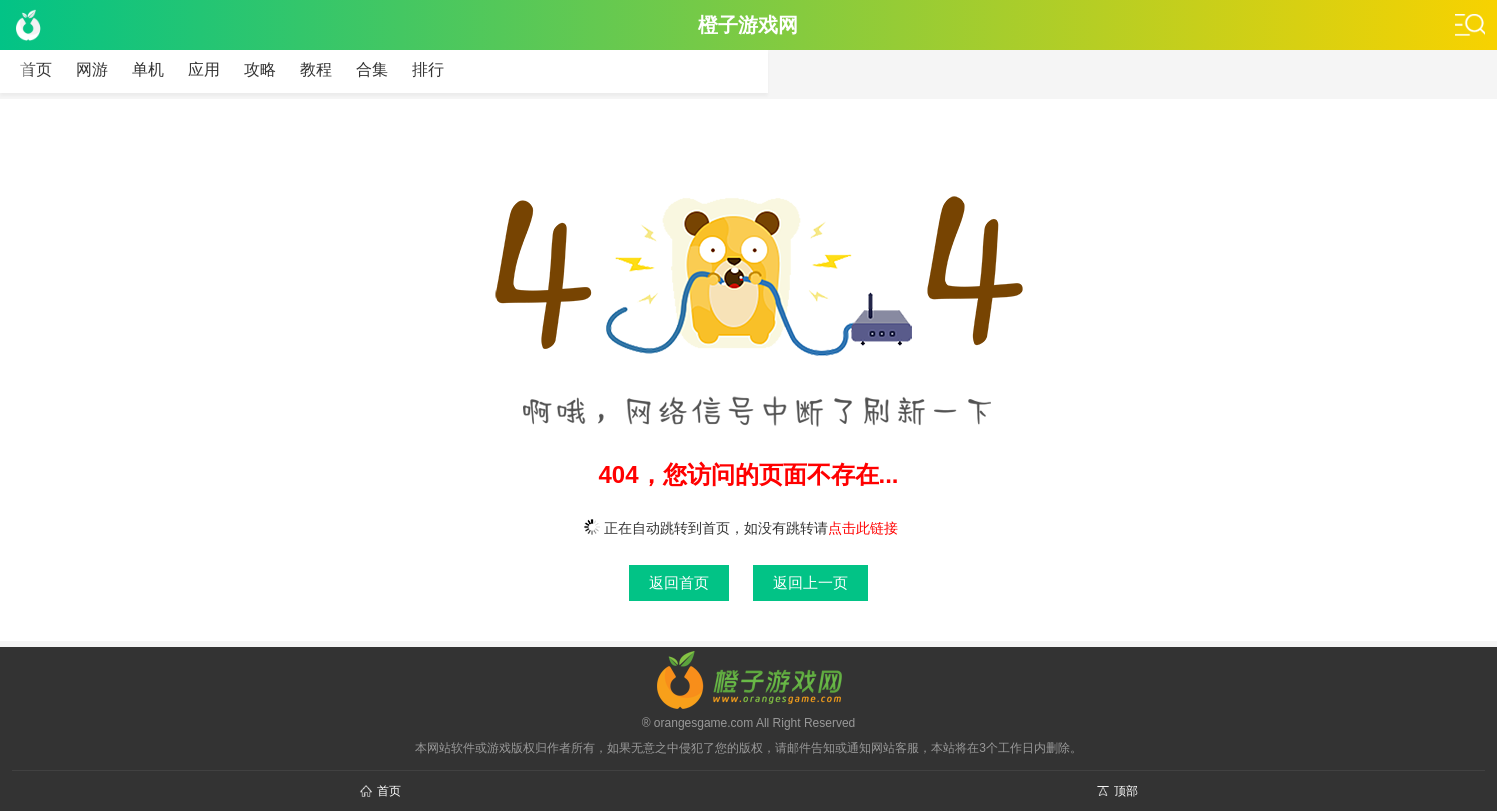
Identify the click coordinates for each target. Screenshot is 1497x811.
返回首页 (679, 582)
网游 (92, 69)
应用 (204, 69)
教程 (316, 69)
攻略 (260, 69)
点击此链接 (863, 528)
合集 (372, 69)
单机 (148, 69)
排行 (428, 69)
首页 (36, 69)
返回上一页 (810, 582)
